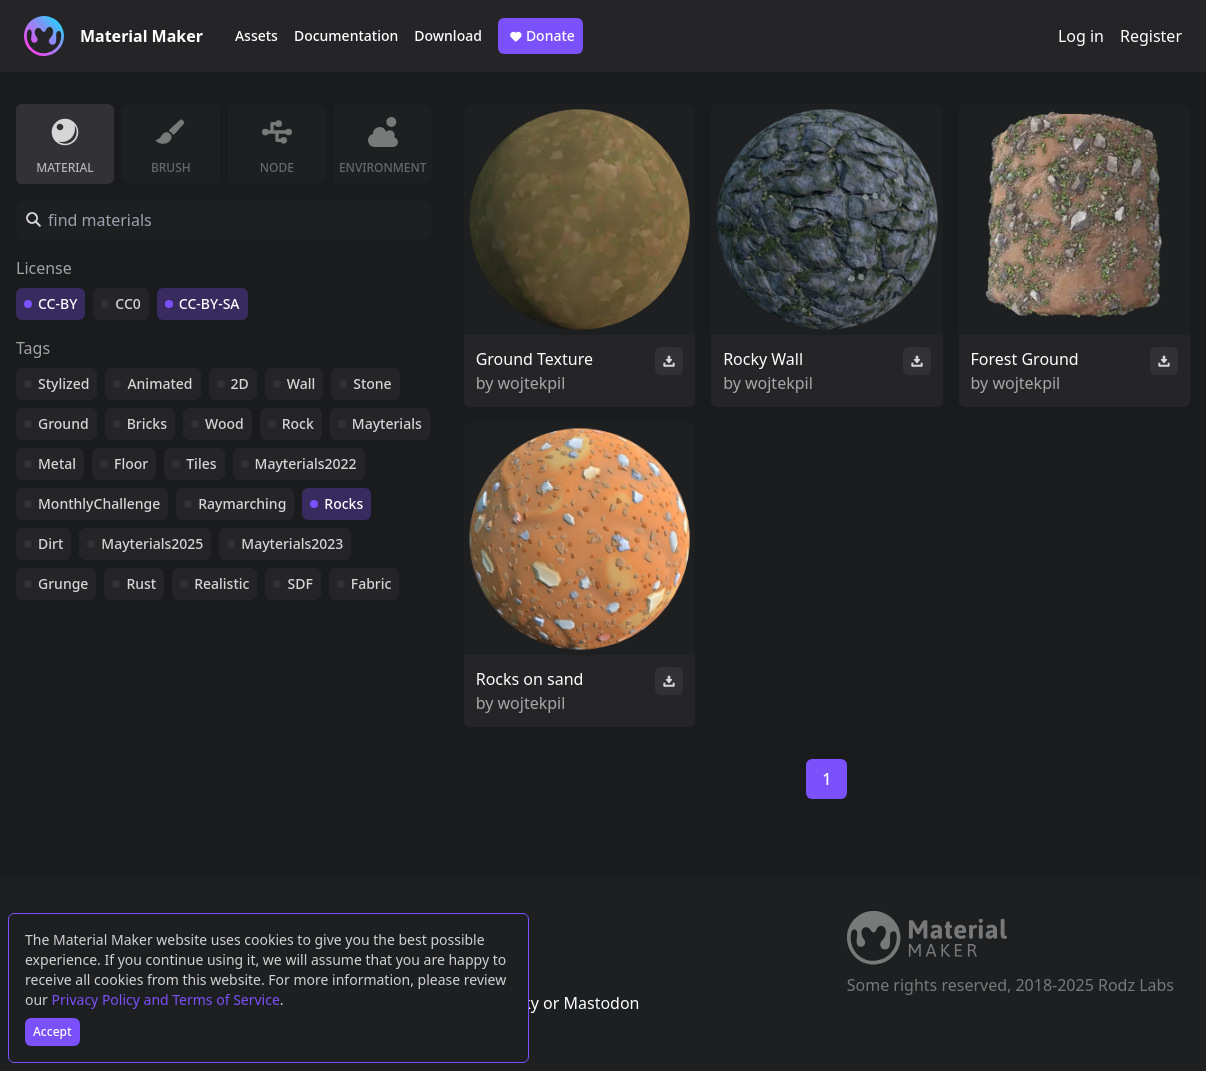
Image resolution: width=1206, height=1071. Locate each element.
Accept (52, 1031)
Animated (159, 383)
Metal (57, 463)
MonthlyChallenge (99, 503)
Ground (63, 423)
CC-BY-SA (209, 303)
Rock (298, 423)
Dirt (50, 543)
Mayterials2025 (152, 543)
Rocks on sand (530, 679)
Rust (141, 583)
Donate (540, 36)
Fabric (371, 583)
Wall (301, 383)
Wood (224, 423)
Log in (1081, 36)
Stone (372, 383)
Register (1151, 36)
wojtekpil (532, 383)
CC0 (128, 303)
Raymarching (242, 503)
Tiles (201, 463)
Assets (256, 35)
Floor (131, 463)
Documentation (346, 35)
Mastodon (601, 1003)
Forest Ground (1025, 359)
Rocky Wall (763, 359)
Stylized (63, 383)
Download (448, 35)
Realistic (221, 583)
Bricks (147, 423)
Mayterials (387, 423)
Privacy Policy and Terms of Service (166, 999)
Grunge (63, 583)
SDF (299, 583)
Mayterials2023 (292, 543)
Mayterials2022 (306, 463)
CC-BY (57, 303)
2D (240, 383)
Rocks (343, 503)
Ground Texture (534, 359)
